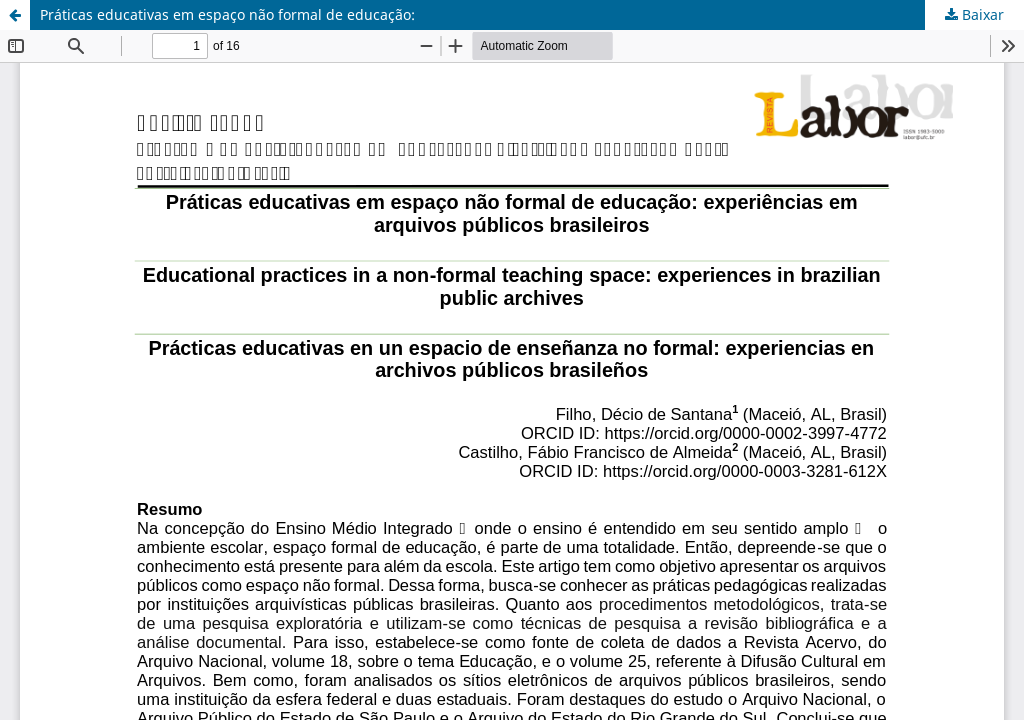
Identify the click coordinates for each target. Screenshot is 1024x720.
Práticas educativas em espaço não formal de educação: (227, 14)
